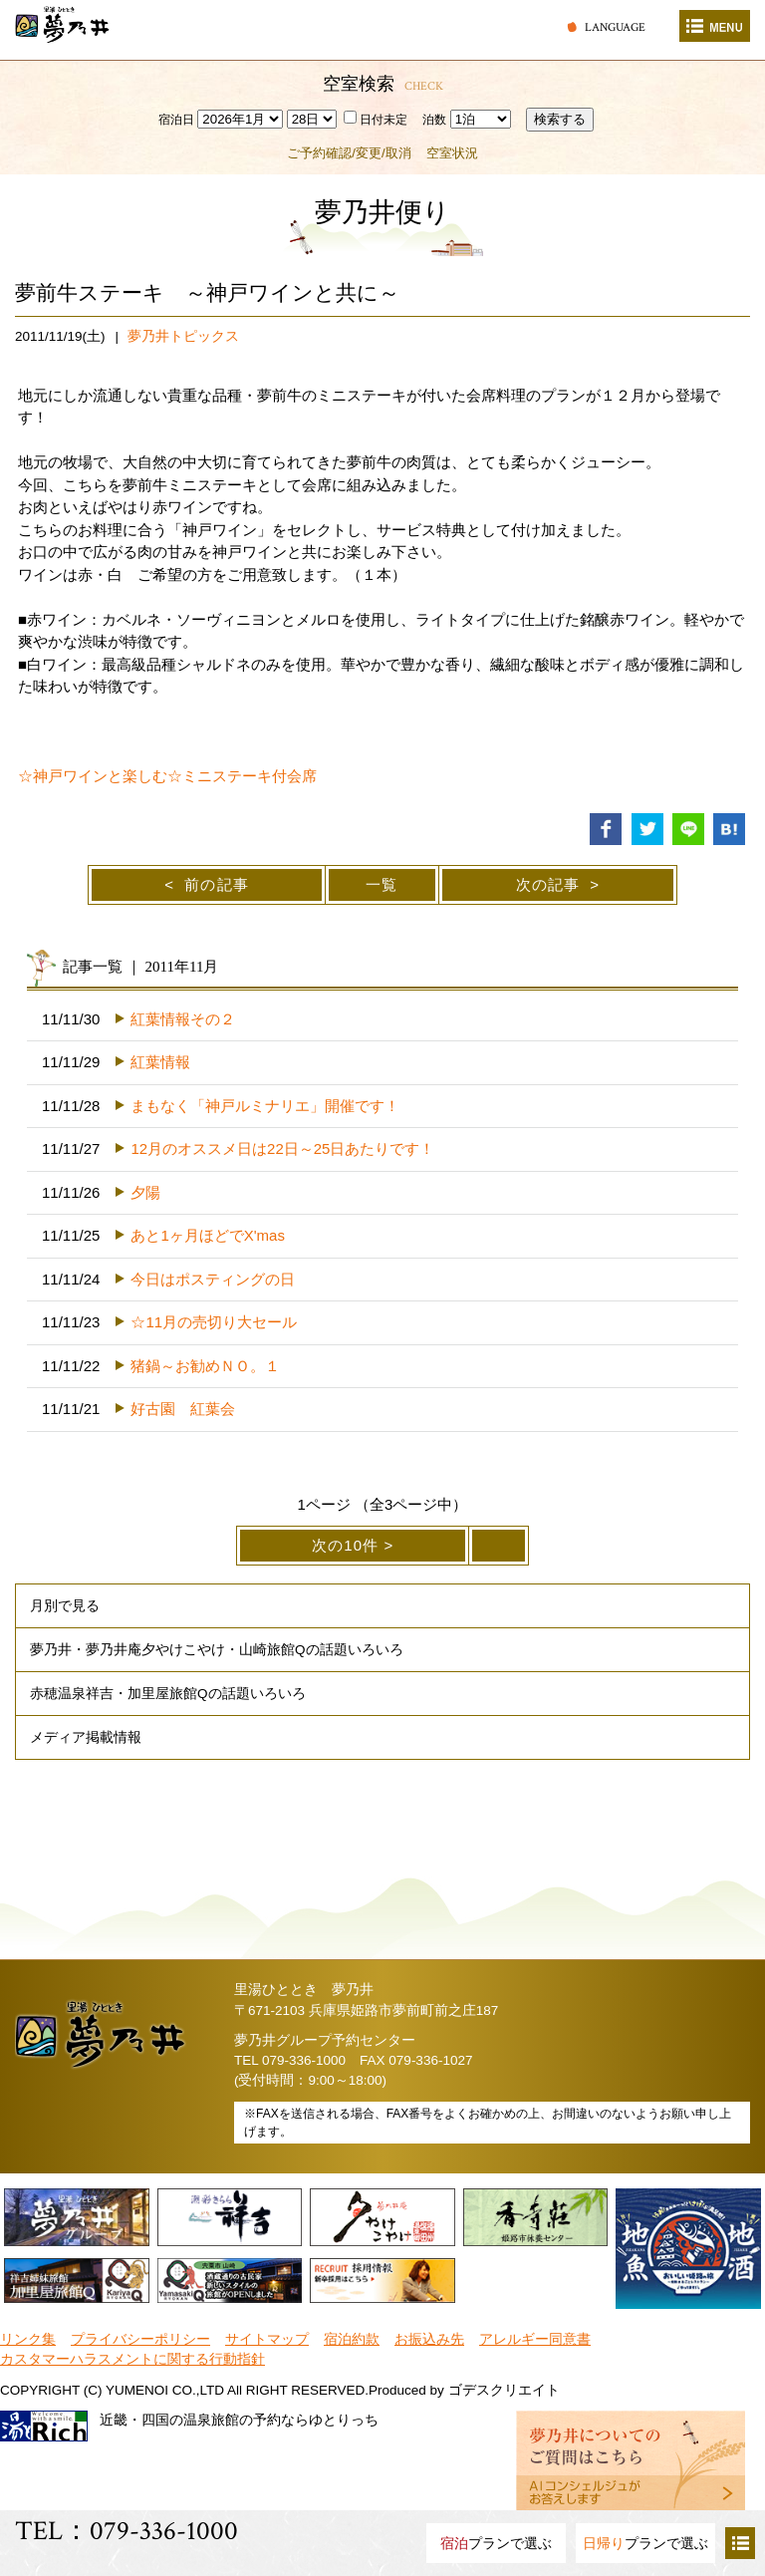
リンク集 (28, 2339)
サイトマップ (267, 2339)
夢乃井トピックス (183, 336)
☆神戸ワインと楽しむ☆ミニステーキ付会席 (167, 775)
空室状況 (452, 152)
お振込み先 (429, 2339)
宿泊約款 (352, 2339)
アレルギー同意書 (535, 2339)
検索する (560, 119)
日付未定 (375, 120)
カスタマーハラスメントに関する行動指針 (132, 2359)
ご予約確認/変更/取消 (348, 152)
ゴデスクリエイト (504, 2390)
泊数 (434, 120)
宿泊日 (176, 120)
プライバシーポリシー (140, 2339)
